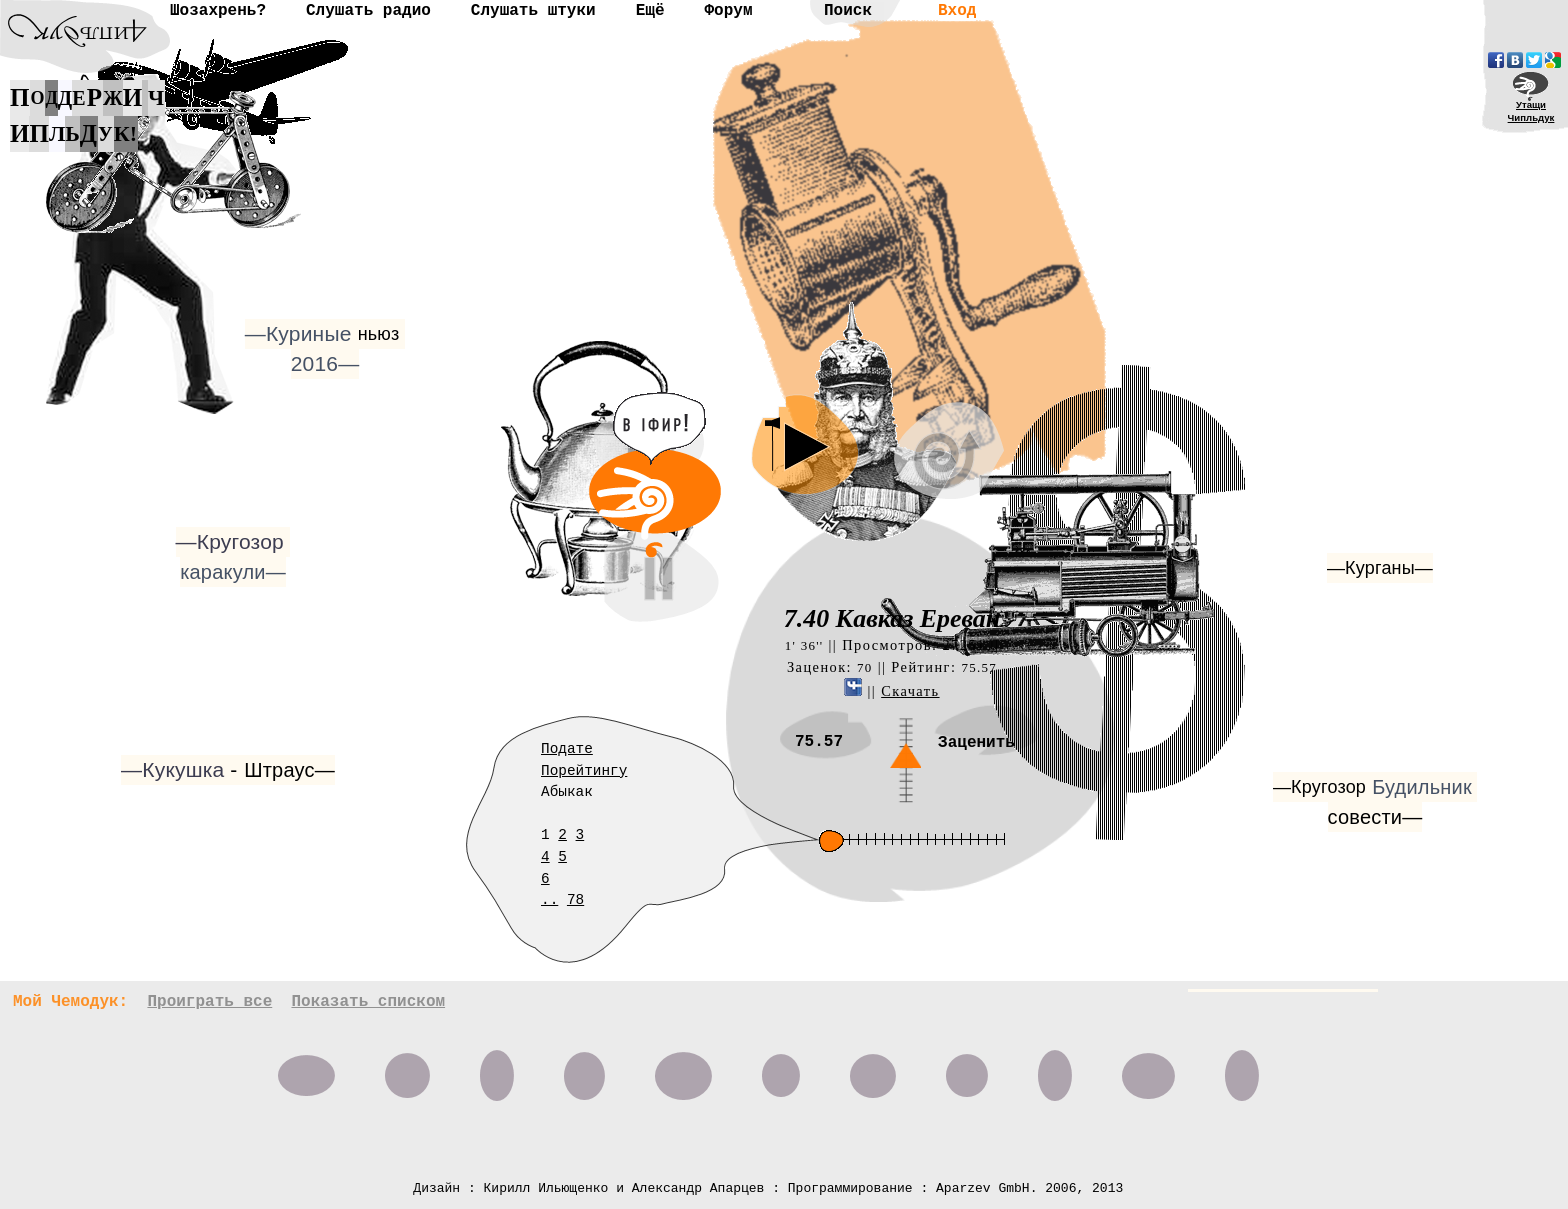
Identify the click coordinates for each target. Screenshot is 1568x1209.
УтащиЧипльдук (1531, 111)
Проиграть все (209, 1002)
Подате (567, 749)
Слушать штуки (533, 11)
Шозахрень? (218, 11)
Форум (728, 11)
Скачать (910, 691)
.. (549, 900)
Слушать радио (368, 11)
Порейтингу (584, 771)
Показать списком (368, 1002)
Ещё (650, 11)
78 (575, 900)
